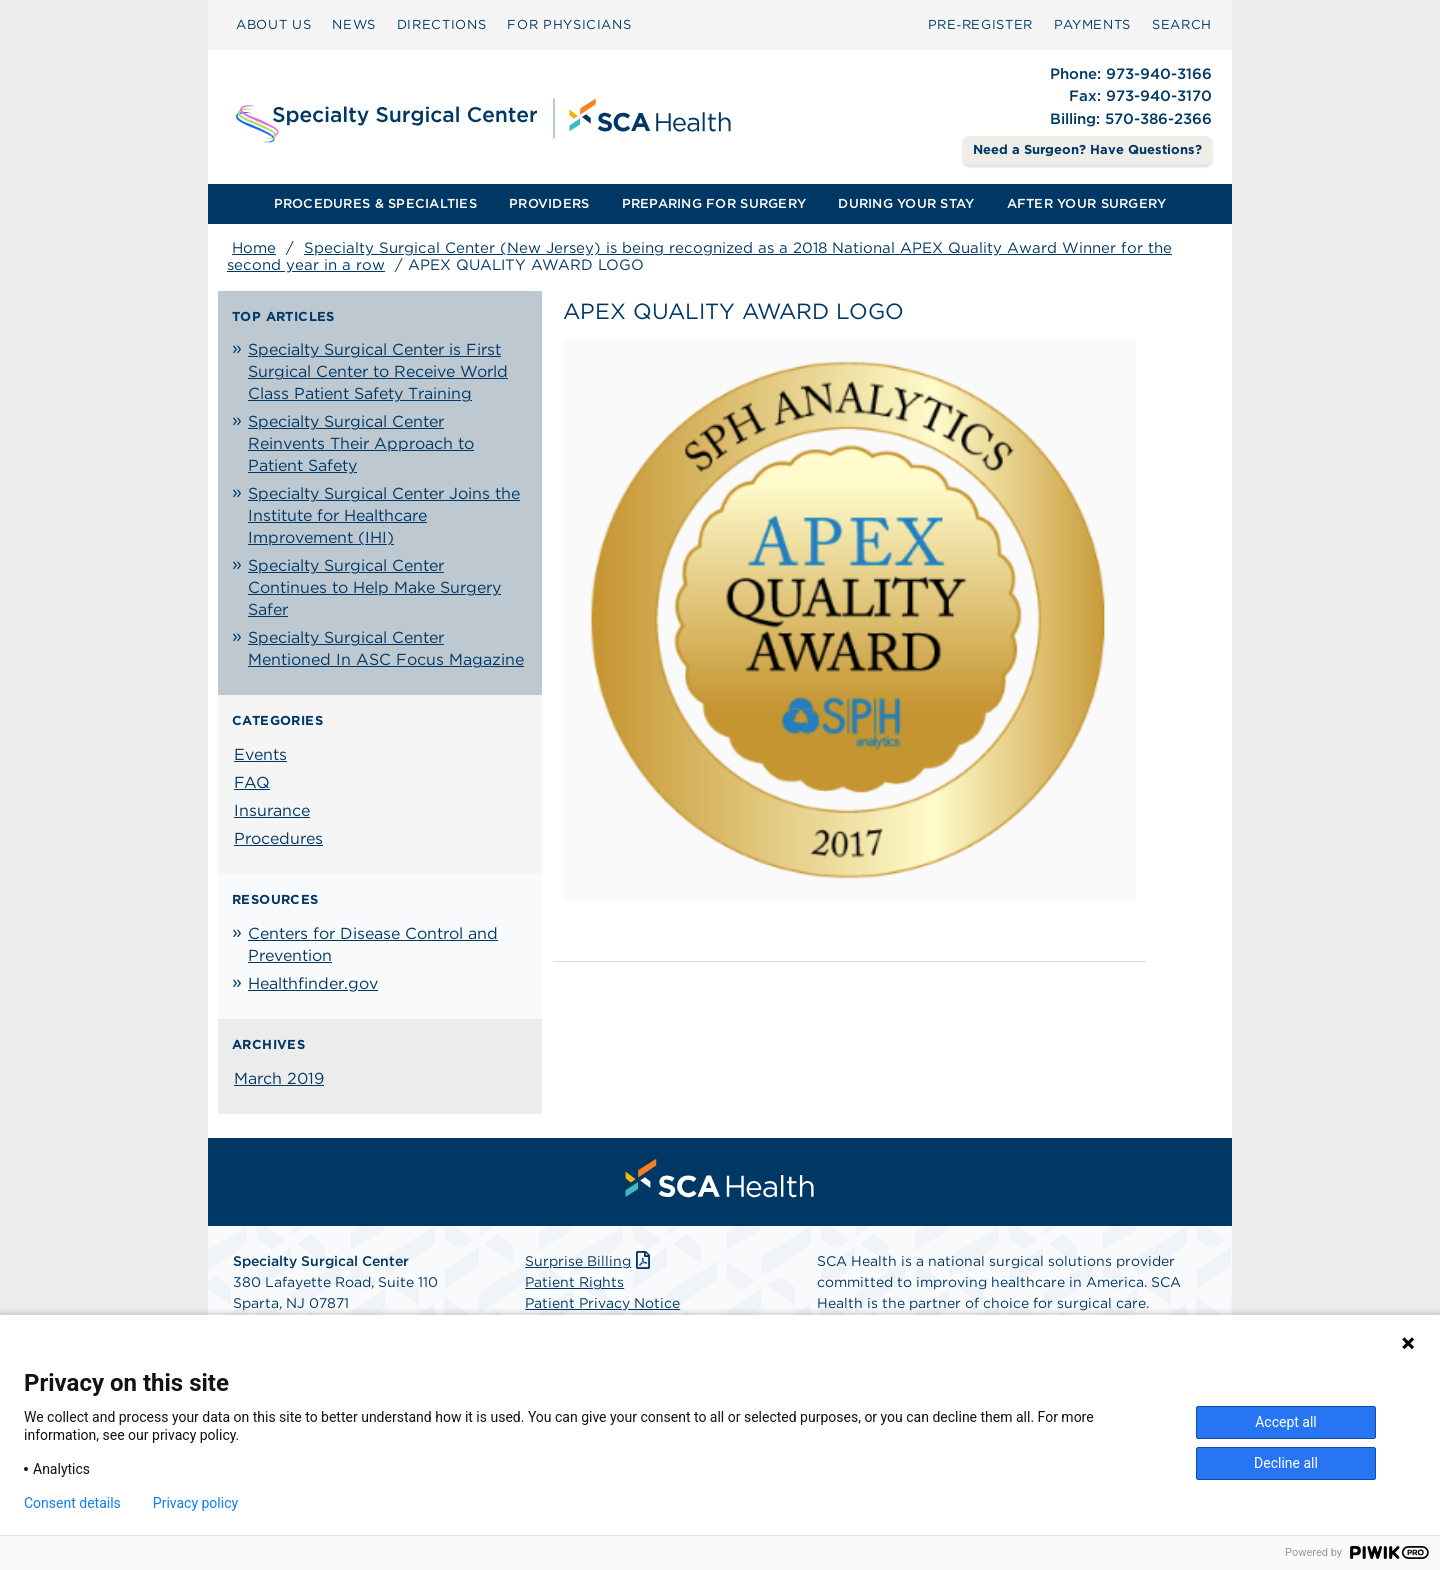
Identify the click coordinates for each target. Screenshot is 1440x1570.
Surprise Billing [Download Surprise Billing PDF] (589, 1261)
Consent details (72, 1503)
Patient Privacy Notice (602, 1303)
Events (260, 754)
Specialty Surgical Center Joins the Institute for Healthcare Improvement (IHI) (384, 515)
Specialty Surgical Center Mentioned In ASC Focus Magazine (386, 648)
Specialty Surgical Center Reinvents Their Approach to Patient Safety (361, 443)
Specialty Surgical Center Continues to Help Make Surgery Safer (374, 587)
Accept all (1286, 1422)
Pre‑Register (980, 24)
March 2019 (279, 1078)
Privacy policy (195, 1503)
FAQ (252, 782)
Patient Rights (574, 1282)
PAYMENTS (1092, 24)
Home (254, 248)
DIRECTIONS (442, 24)
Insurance (272, 810)
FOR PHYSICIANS (569, 24)
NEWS (354, 24)
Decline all (1286, 1463)
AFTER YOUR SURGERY (1087, 203)
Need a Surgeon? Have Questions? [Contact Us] (1087, 149)
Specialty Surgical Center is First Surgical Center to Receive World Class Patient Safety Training (378, 371)
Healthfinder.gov (313, 983)
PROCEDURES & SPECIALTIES (375, 203)
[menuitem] (273, 25)
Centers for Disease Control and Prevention (373, 944)
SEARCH (1182, 24)
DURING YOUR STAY (906, 203)
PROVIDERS (549, 203)
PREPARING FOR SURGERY (714, 203)
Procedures (278, 838)
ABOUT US (273, 24)
